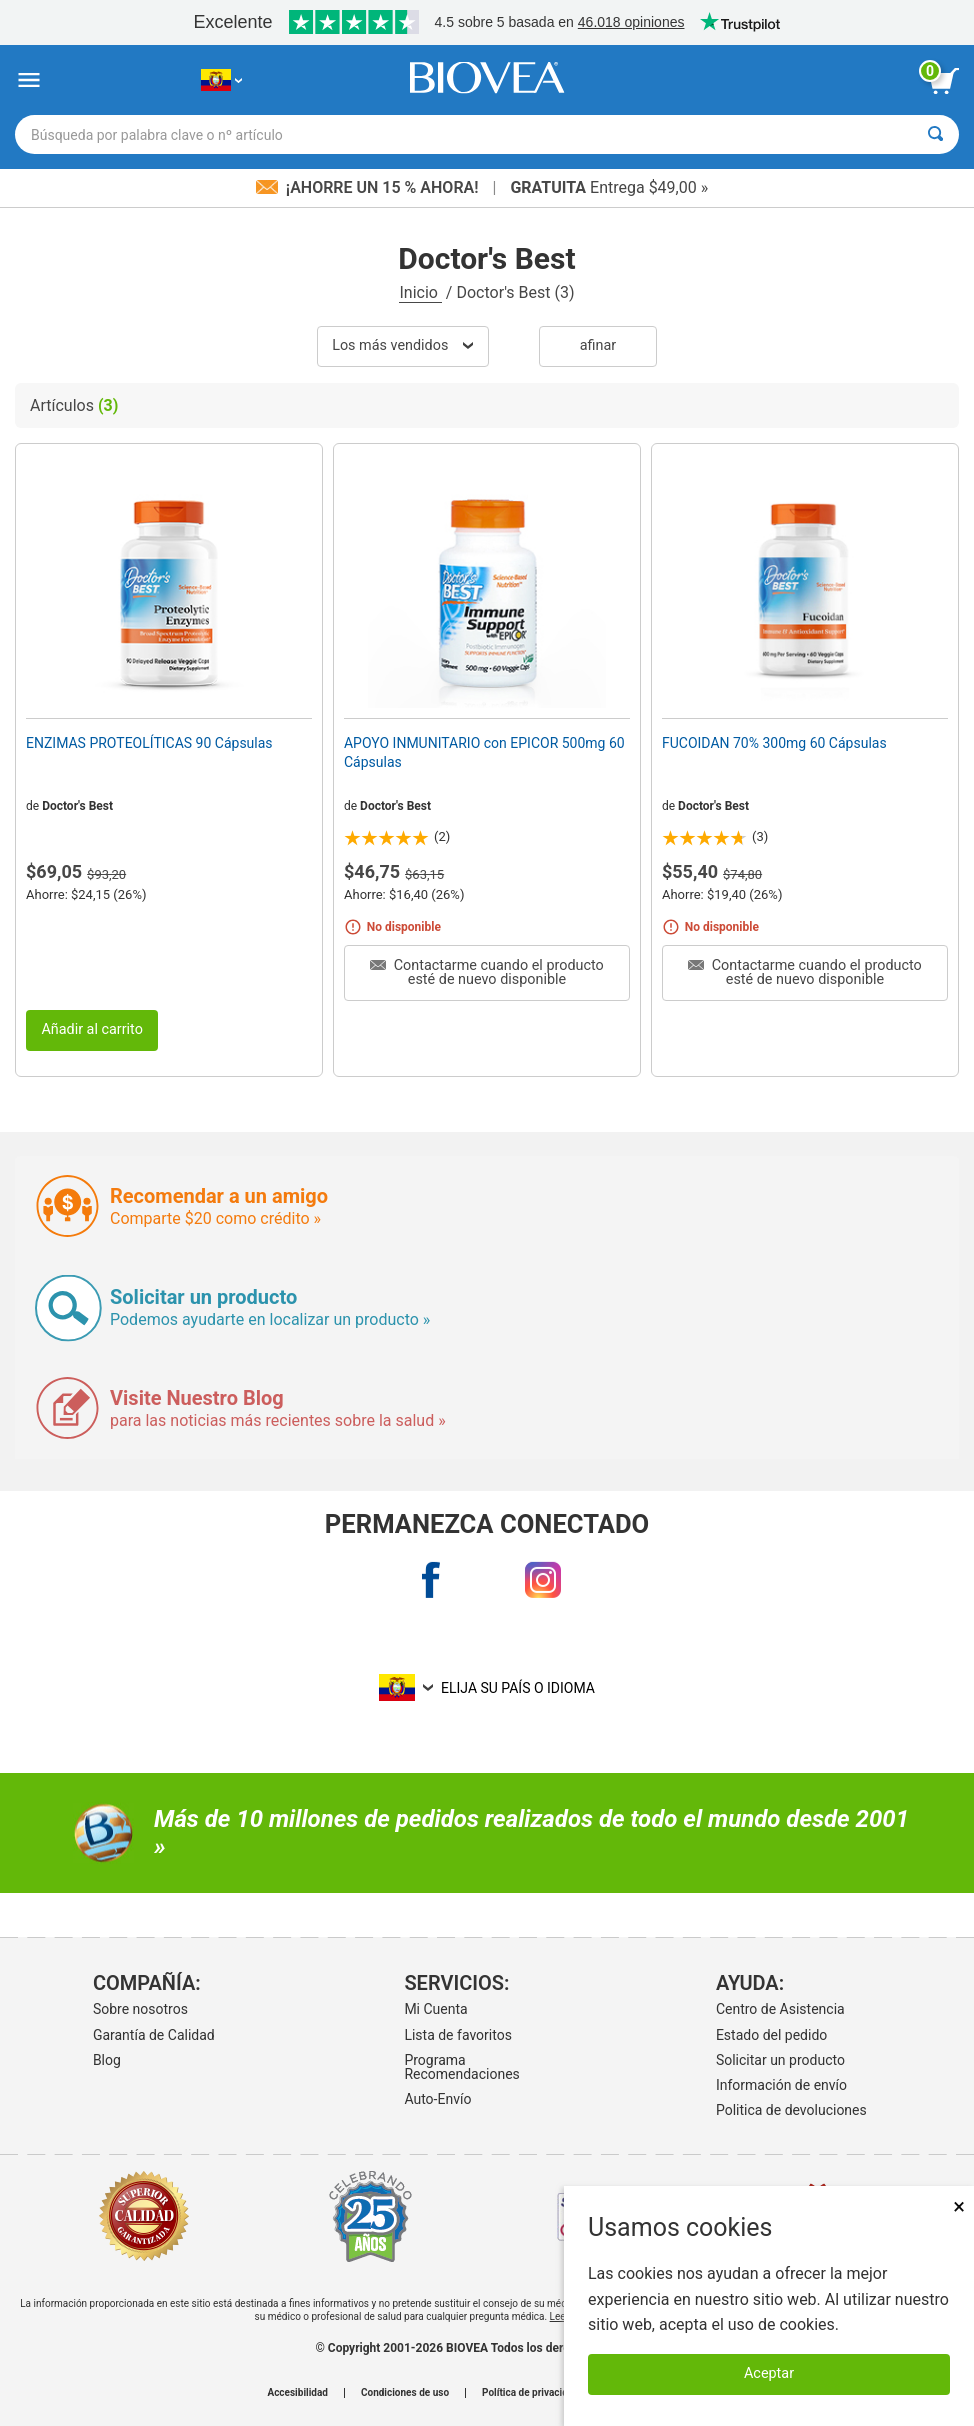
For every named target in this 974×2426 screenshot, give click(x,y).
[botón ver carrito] (944, 81)
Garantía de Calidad (154, 2035)
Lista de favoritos (457, 2035)
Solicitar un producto (780, 2060)
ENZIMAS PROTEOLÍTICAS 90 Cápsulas (149, 743)
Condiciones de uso (405, 2393)
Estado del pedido (771, 2035)
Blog (107, 2060)
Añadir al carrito (92, 1029)
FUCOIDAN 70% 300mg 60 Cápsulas (774, 743)
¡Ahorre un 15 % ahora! (369, 187)
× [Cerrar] (959, 2206)
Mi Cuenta (435, 2009)
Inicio (420, 292)
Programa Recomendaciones (461, 2067)
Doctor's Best (77, 806)
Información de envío (781, 2085)
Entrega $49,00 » (609, 187)
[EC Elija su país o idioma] (221, 80)
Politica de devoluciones (791, 2110)
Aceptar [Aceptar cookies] (769, 2373)
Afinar (598, 345)
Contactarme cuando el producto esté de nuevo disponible (487, 972)
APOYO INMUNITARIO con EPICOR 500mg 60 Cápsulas (484, 752)
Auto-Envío (437, 2099)
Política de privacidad (530, 2393)
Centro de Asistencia (780, 2009)
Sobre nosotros (140, 2009)
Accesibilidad (297, 2393)
